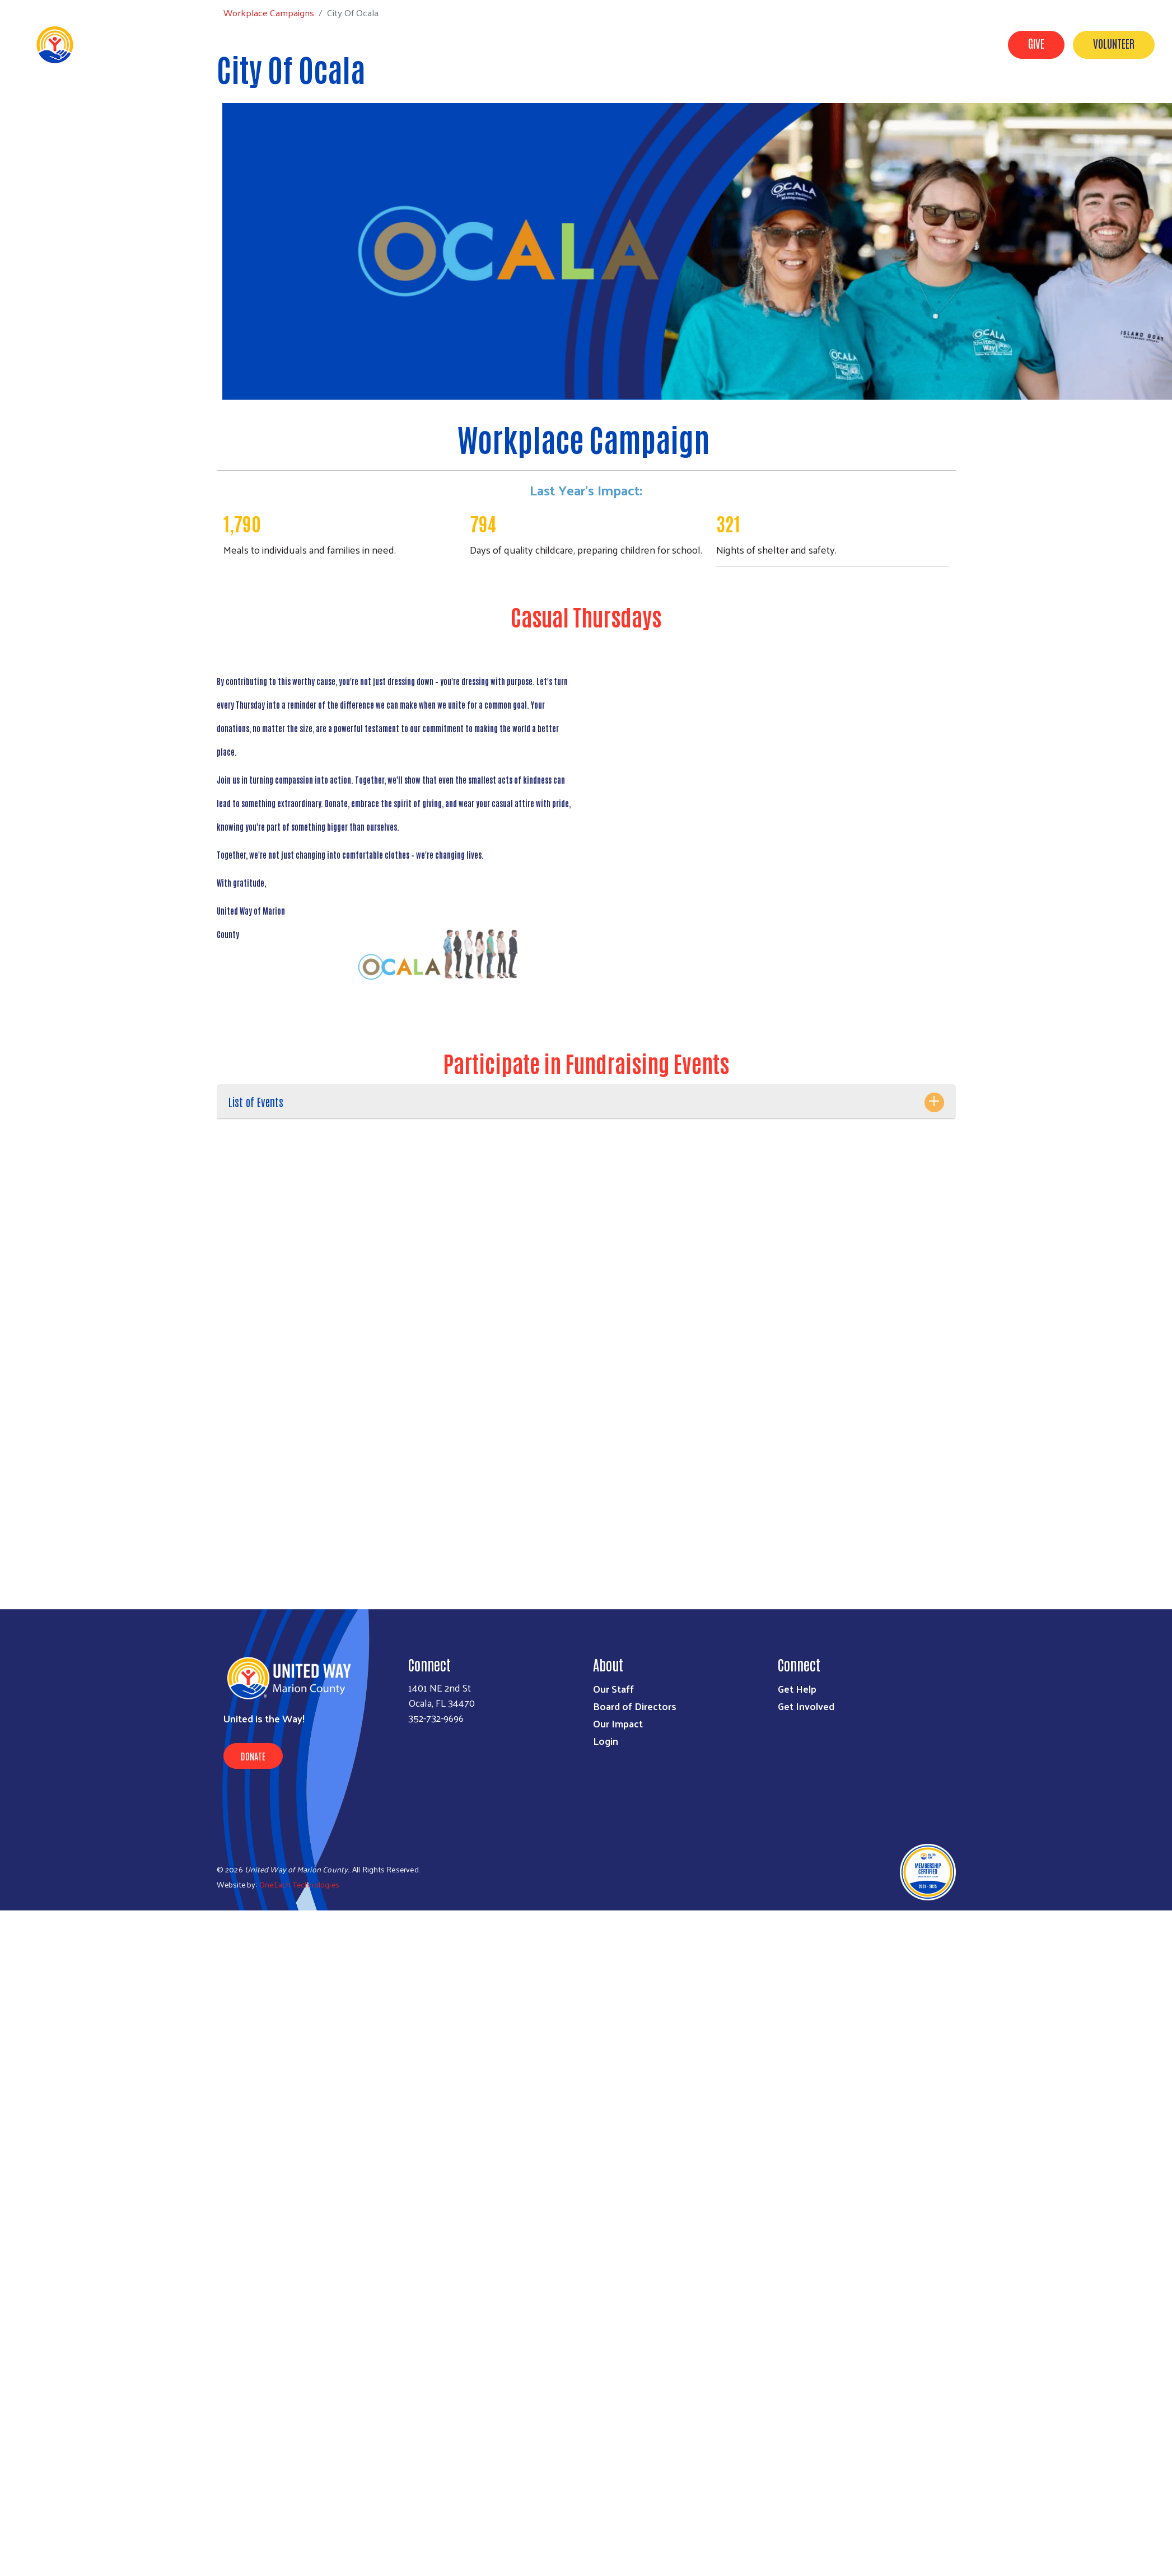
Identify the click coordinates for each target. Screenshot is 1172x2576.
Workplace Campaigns (938, 43)
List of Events (255, 1101)
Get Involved (724, 43)
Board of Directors (634, 1706)
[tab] (586, 1102)
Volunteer (1113, 43)
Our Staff (613, 1688)
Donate (253, 1756)
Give (1036, 43)
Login (605, 1740)
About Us (659, 43)
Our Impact (848, 43)
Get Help (787, 43)
